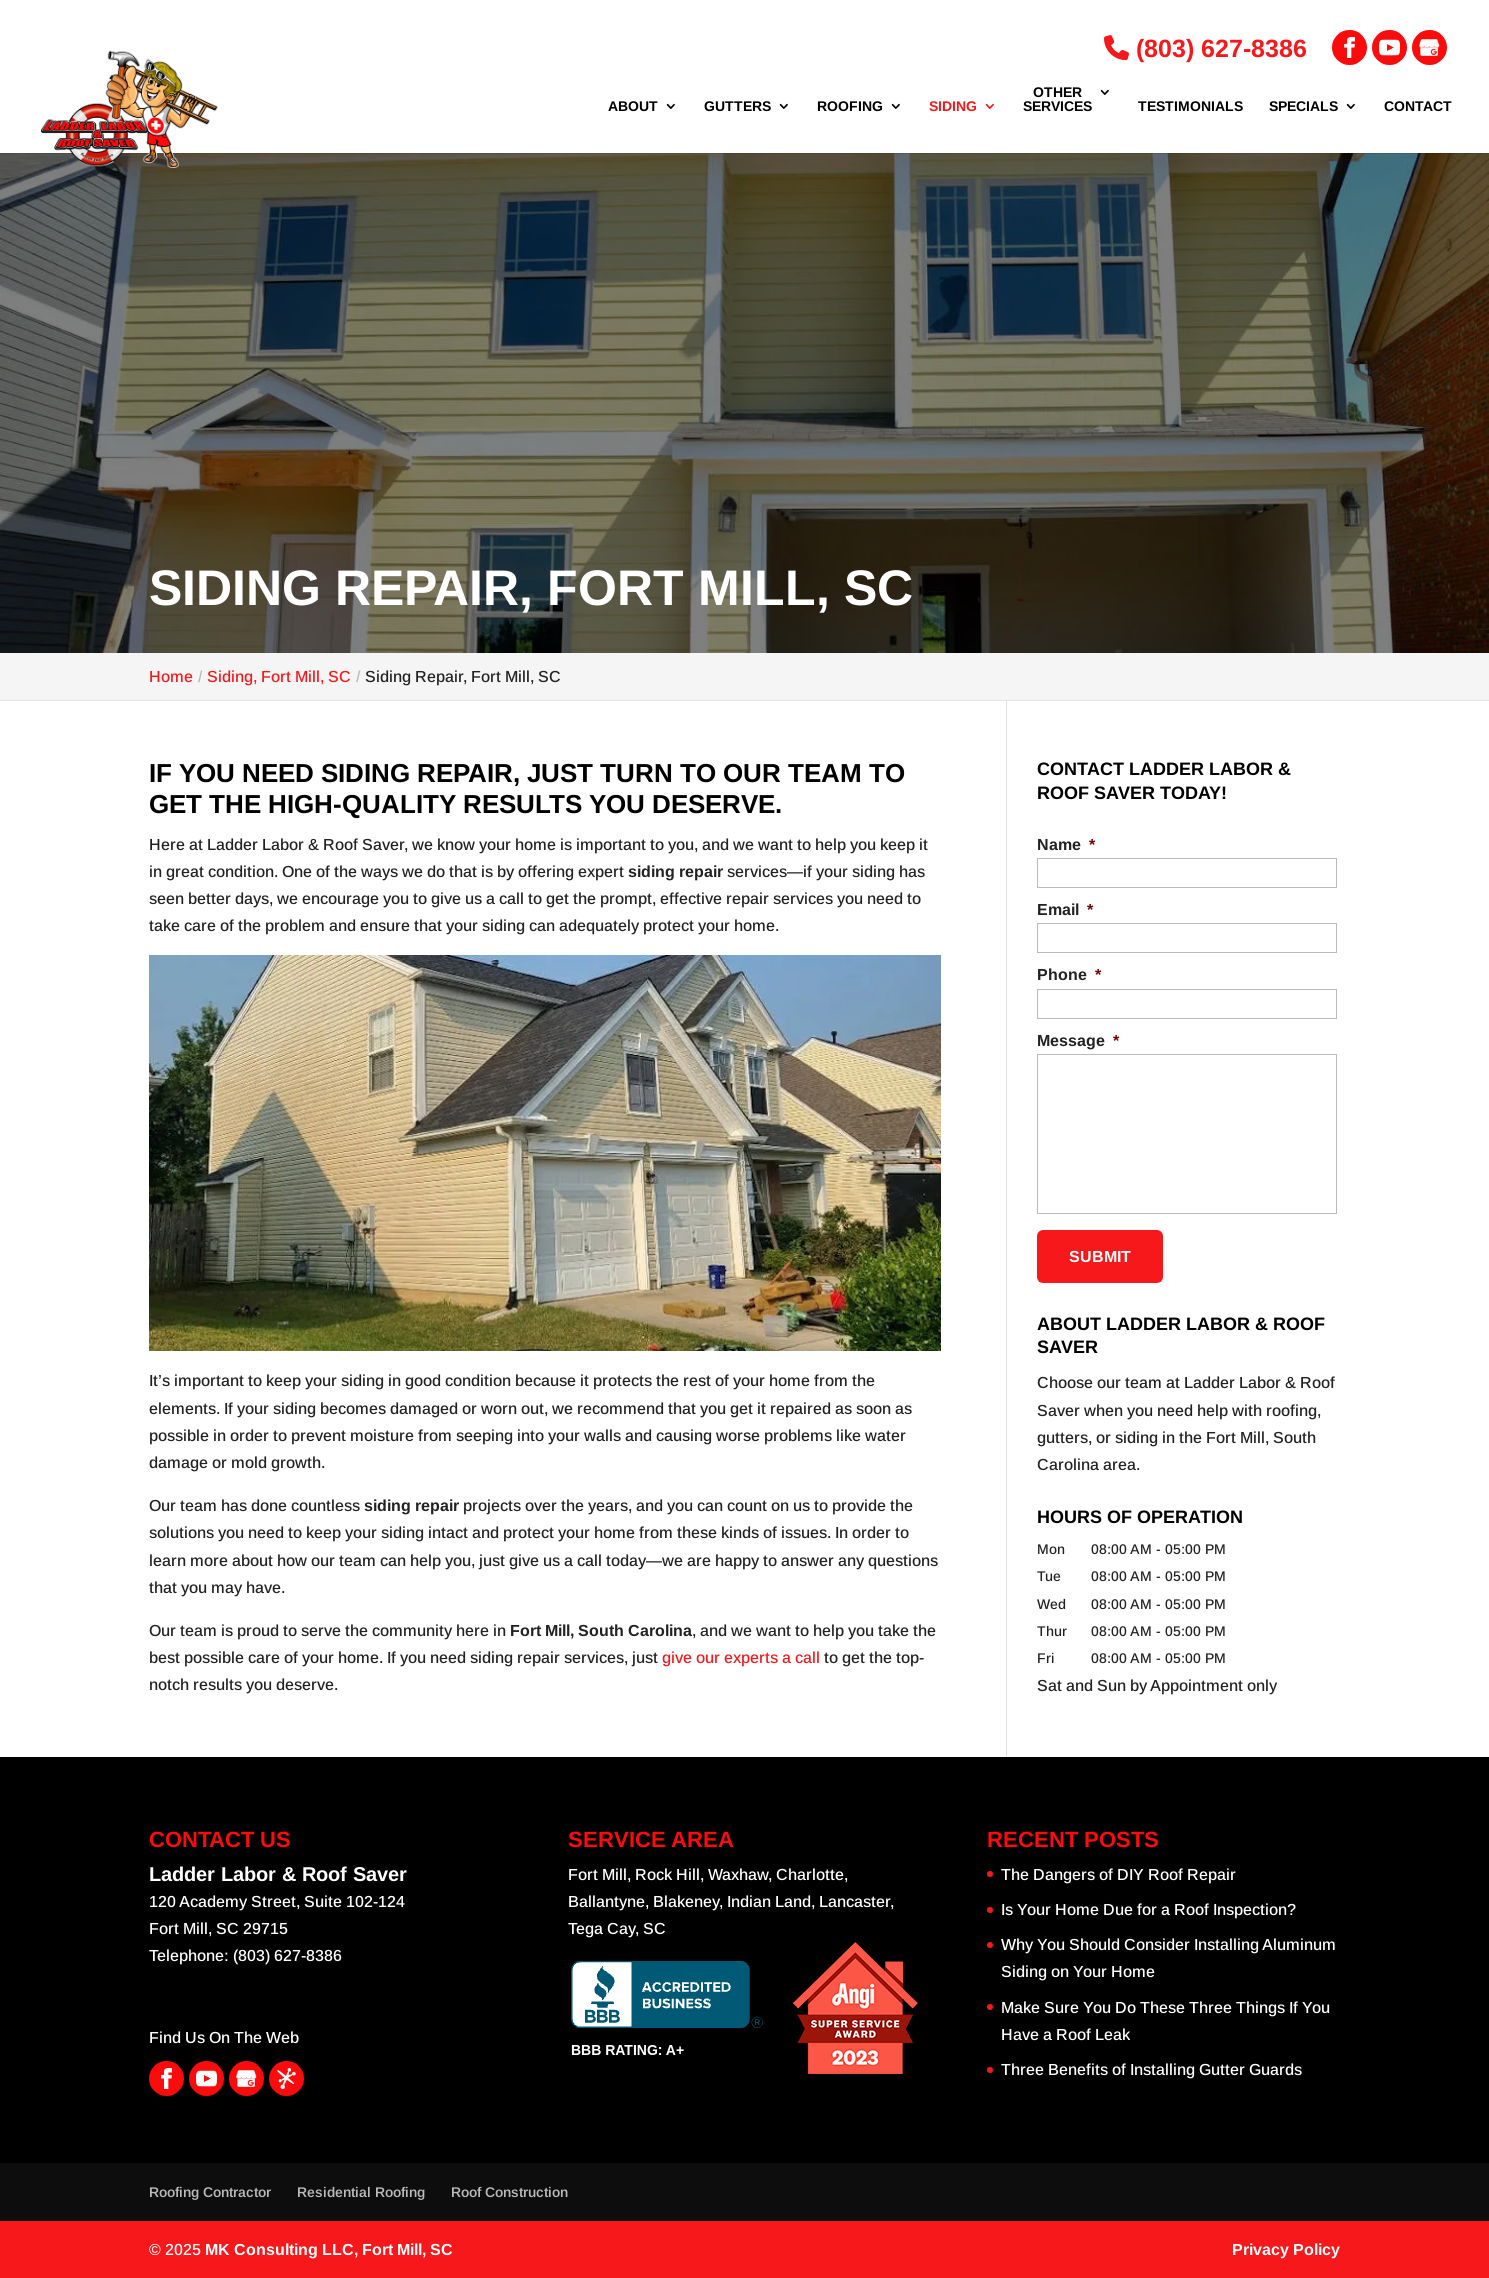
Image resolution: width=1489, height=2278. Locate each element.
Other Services (1057, 99)
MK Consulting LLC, (329, 2249)
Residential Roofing (361, 2192)
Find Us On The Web (224, 2037)
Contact (1418, 106)
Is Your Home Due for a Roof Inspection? (1148, 1909)
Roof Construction (509, 2192)
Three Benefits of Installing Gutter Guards (1151, 2069)
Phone (1069, 974)
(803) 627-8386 (1205, 48)
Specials (1303, 106)
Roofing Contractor (210, 2192)
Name (1066, 844)
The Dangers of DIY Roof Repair (1118, 1874)
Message (1078, 1040)
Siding (953, 106)
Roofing (850, 106)
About (633, 106)
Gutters (737, 106)
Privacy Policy (1286, 2249)
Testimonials (1190, 106)
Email (1065, 909)
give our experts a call (741, 1657)
